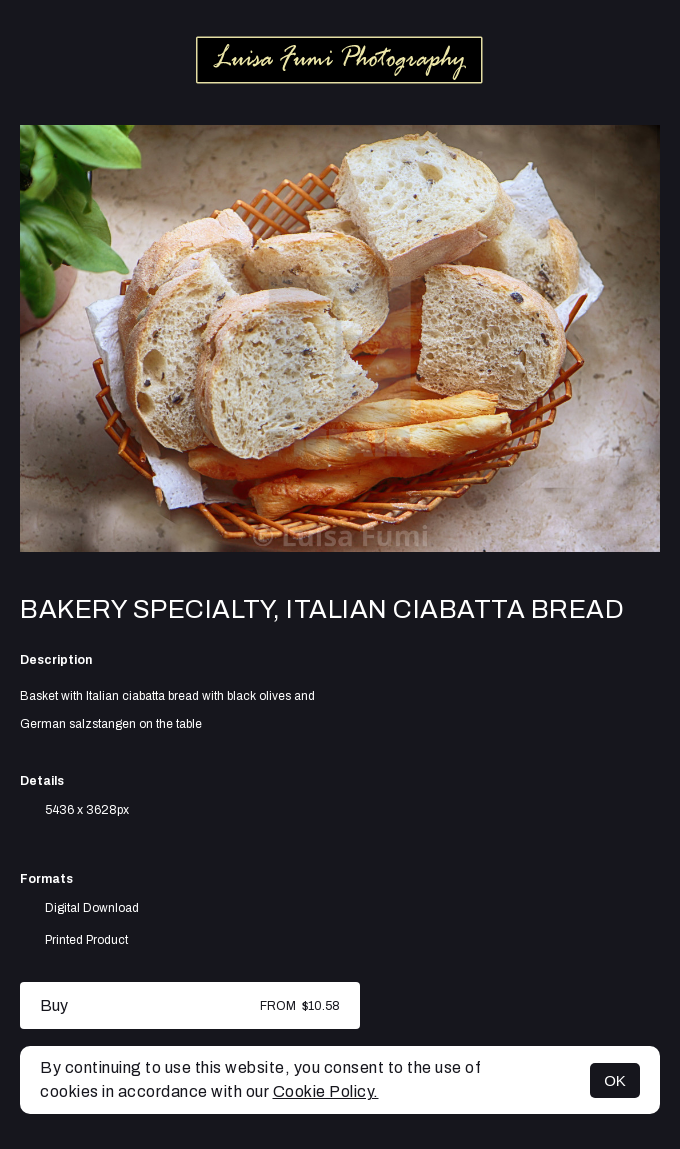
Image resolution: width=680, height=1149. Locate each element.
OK (615, 1080)
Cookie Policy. (326, 1091)
